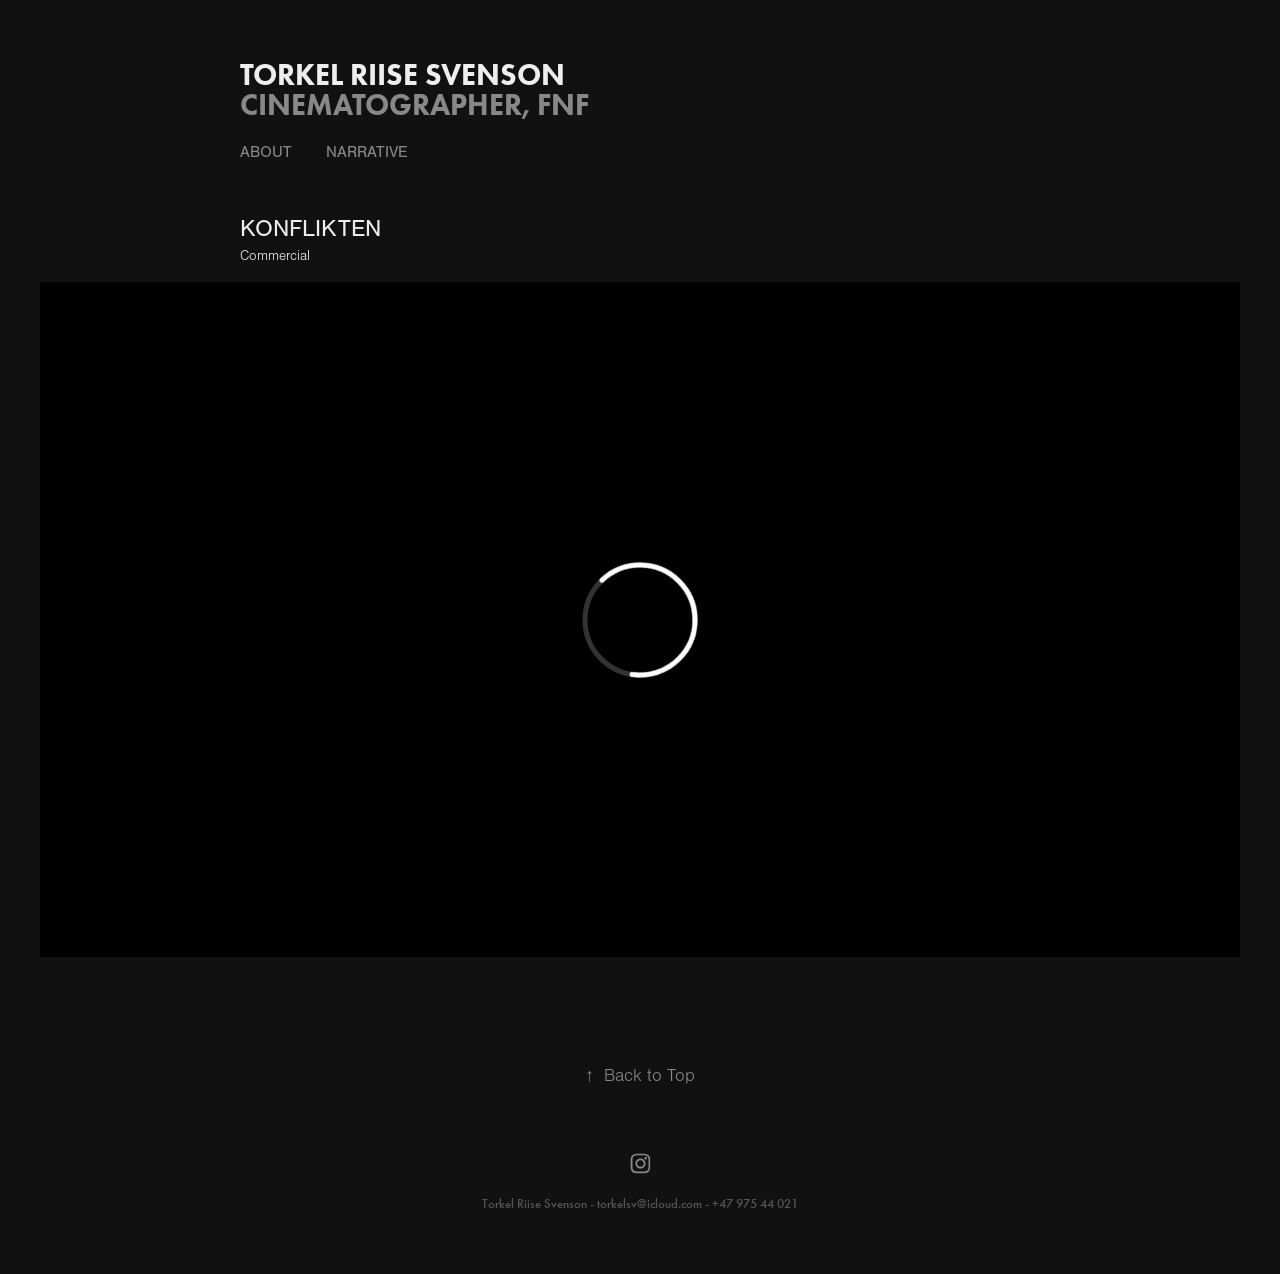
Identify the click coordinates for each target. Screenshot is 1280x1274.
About (266, 152)
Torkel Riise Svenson (402, 74)
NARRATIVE (367, 152)
